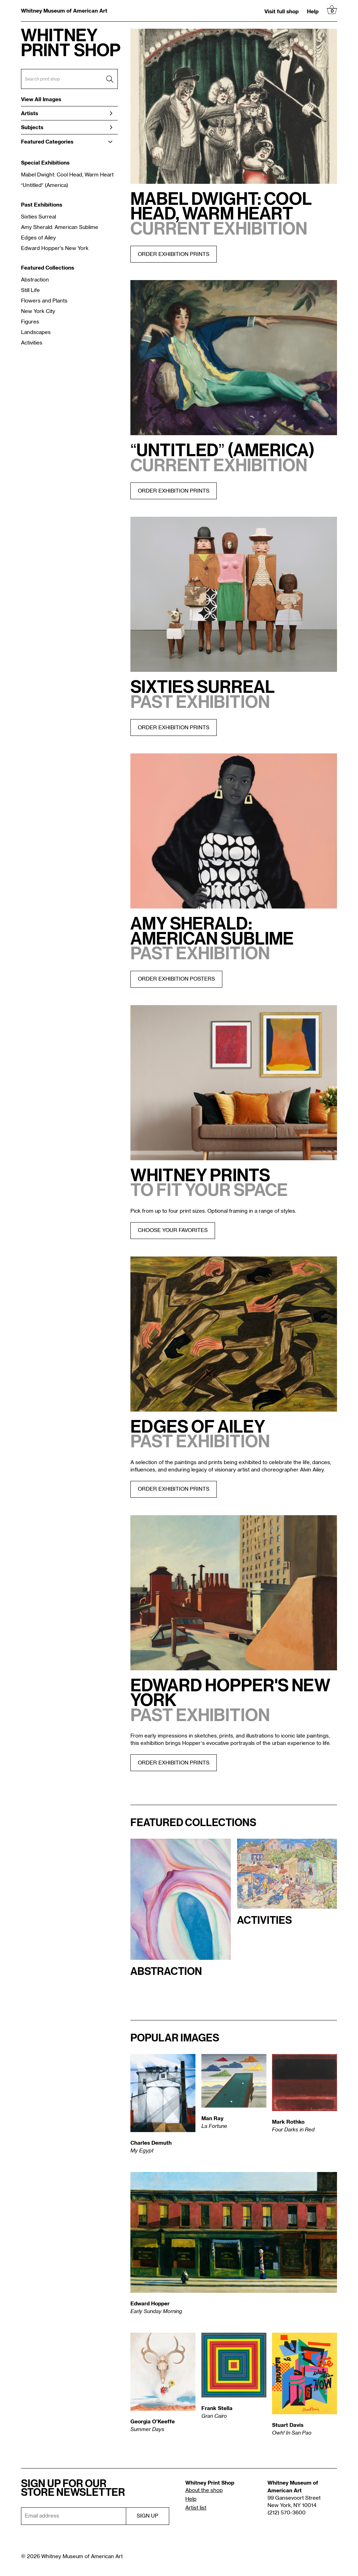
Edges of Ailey (38, 238)
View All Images (41, 99)
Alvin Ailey (312, 1470)
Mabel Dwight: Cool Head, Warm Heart (67, 174)
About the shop (204, 2490)
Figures (30, 322)
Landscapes (36, 332)
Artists (67, 113)
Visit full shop (281, 11)
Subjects (67, 127)
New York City (38, 311)
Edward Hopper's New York (54, 248)
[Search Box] (69, 79)
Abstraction (35, 280)
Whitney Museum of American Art (64, 10)
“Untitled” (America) (44, 185)
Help (312, 11)
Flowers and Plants (44, 301)
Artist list (195, 2508)
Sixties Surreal (38, 217)
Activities (31, 343)
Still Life (30, 290)
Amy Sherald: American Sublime (59, 227)
